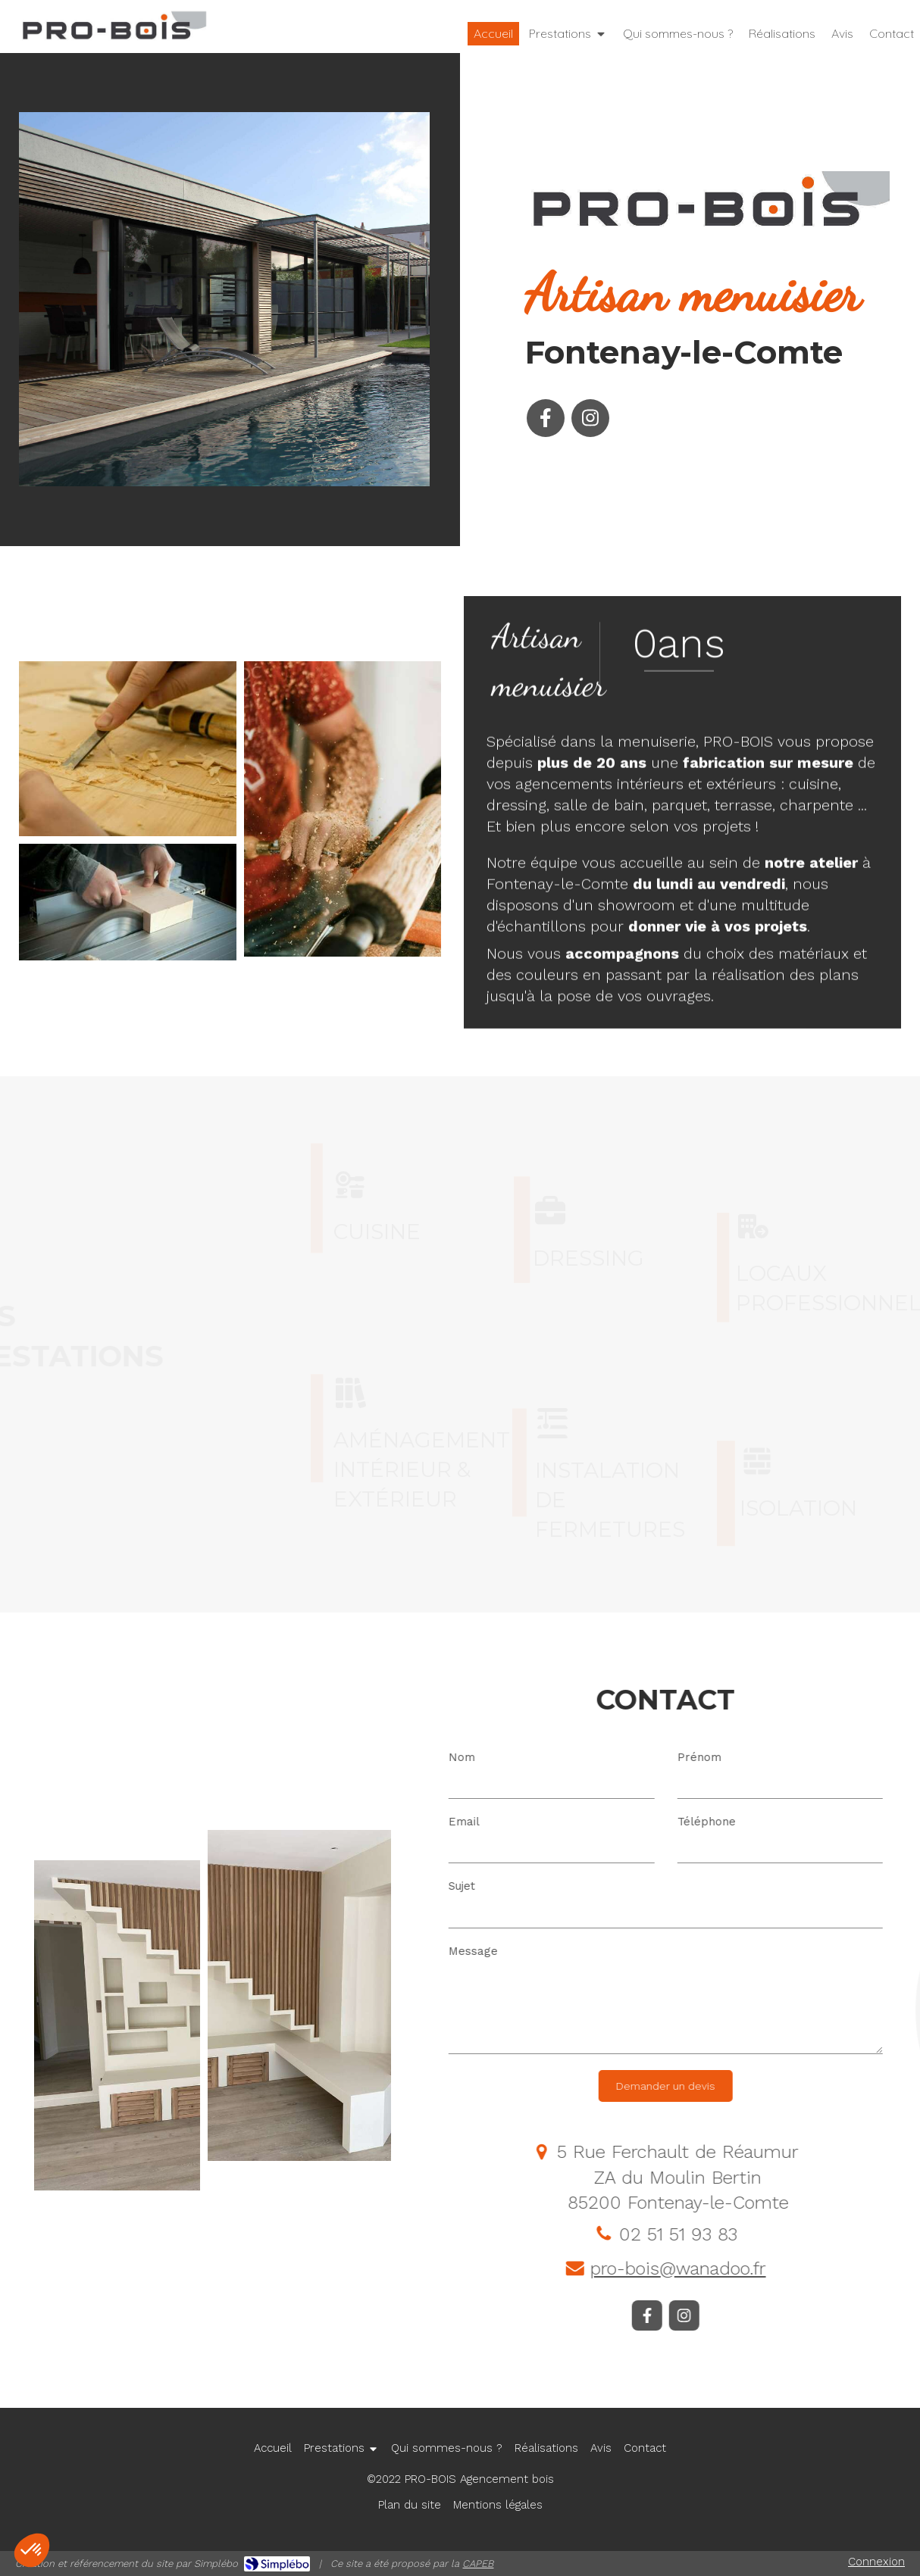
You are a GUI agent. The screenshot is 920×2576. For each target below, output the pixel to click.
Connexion (876, 2561)
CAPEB (477, 2563)
